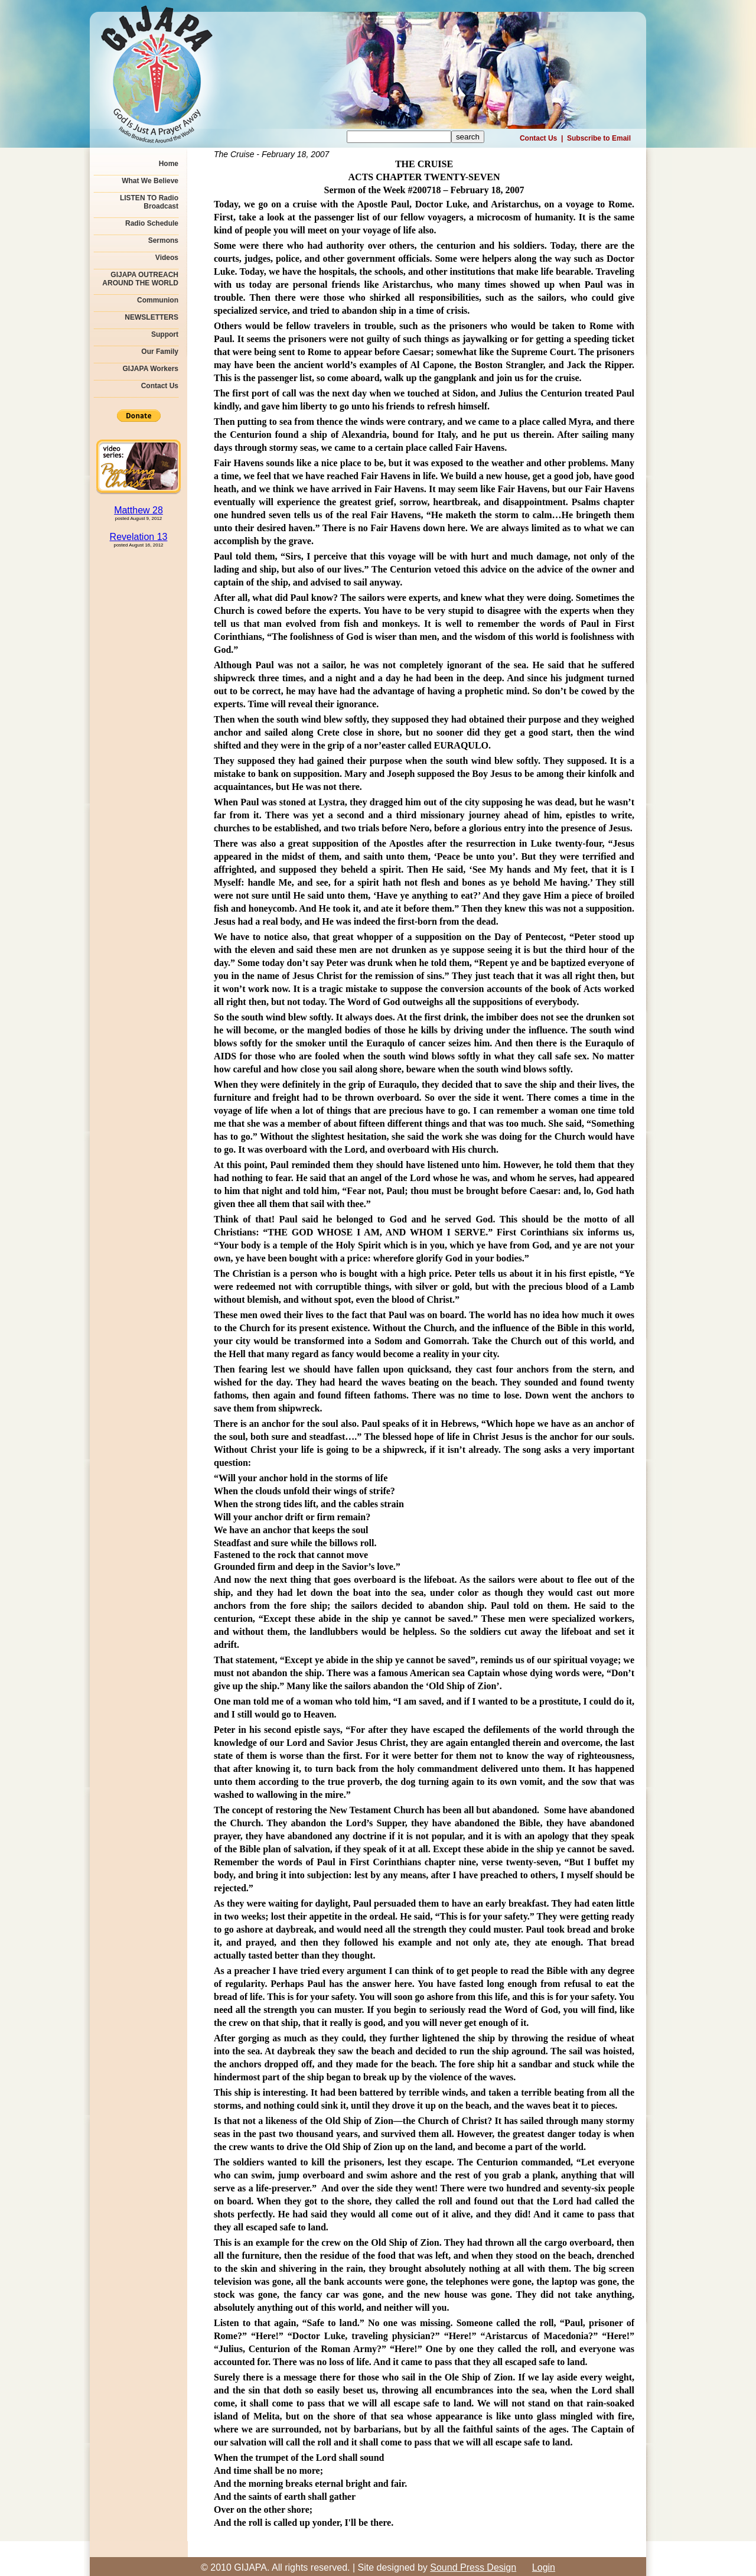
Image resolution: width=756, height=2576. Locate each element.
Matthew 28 (138, 510)
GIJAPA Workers (150, 369)
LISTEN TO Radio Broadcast (149, 202)
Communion (157, 300)
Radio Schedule (151, 223)
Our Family (159, 351)
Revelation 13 (139, 537)
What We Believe (150, 181)
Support (164, 334)
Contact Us (538, 138)
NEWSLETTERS (151, 317)
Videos (166, 257)
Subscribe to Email (599, 138)
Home (168, 164)
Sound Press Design (473, 2567)
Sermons (163, 240)
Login (543, 2567)
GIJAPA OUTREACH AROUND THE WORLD (140, 279)
